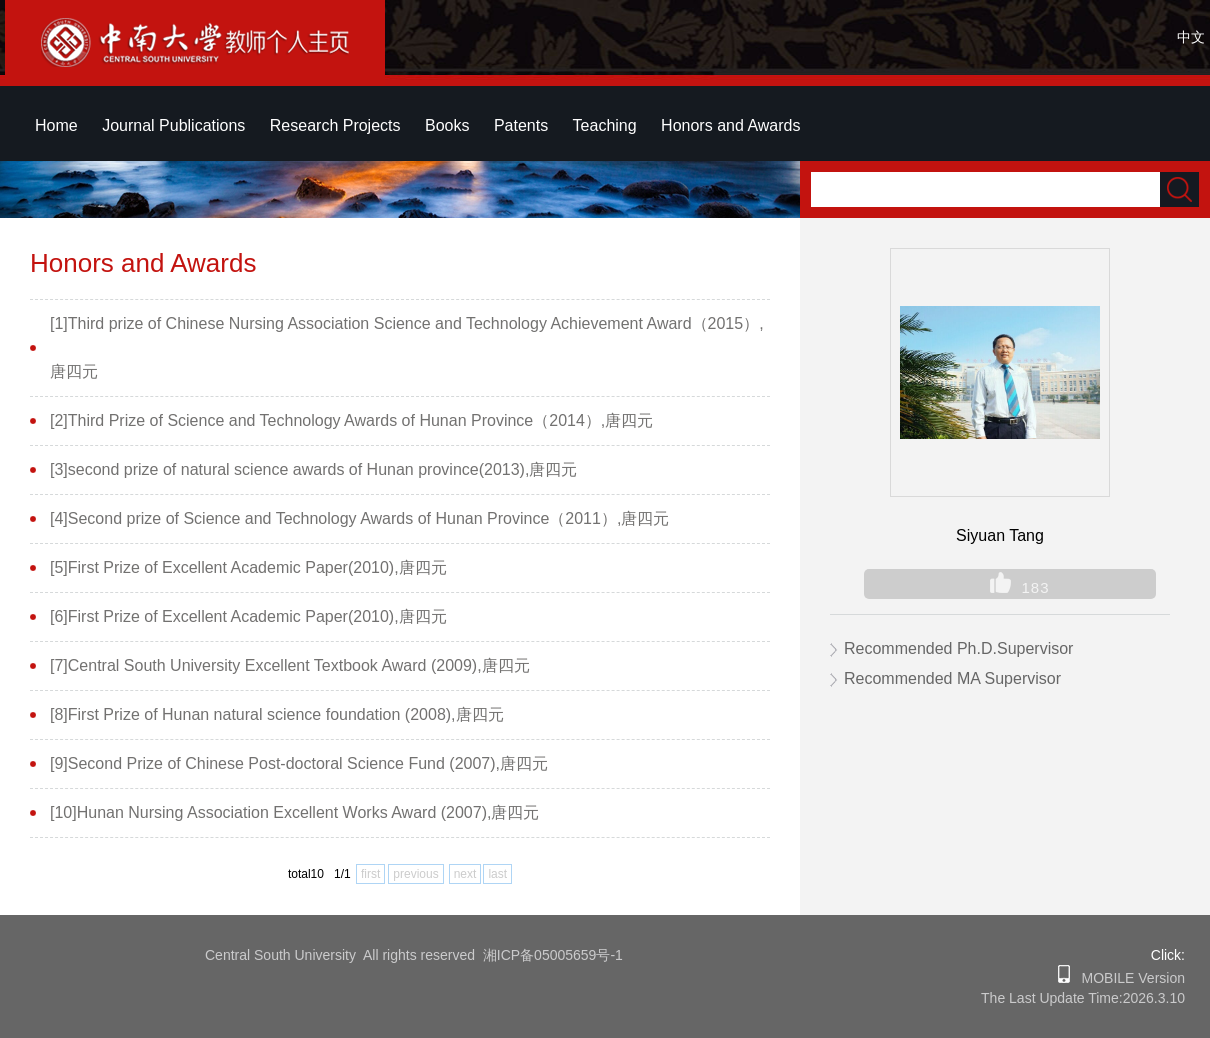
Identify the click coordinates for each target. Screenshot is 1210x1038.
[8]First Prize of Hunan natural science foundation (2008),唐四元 (277, 714)
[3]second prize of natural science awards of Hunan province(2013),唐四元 (313, 469)
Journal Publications (173, 125)
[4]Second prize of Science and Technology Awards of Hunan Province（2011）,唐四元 (359, 518)
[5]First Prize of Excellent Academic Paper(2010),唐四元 (248, 567)
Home (56, 125)
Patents (521, 125)
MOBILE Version (1127, 978)
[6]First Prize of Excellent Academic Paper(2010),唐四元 (248, 616)
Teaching (605, 125)
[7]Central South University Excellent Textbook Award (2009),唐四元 (290, 665)
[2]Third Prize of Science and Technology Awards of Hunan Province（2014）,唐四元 (351, 420)
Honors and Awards (730, 125)
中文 (1191, 37)
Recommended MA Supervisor (952, 678)
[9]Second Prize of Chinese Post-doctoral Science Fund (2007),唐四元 (299, 763)
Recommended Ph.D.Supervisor (958, 648)
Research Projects (335, 125)
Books (447, 125)
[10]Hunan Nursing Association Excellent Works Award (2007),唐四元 (294, 812)
